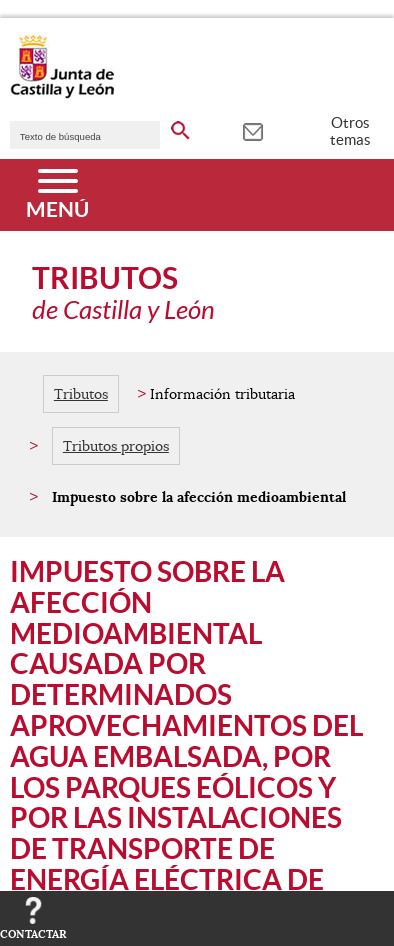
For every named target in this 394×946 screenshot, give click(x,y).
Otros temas (350, 131)
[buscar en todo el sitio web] (180, 127)
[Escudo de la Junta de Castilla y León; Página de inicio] (62, 94)
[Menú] (57, 195)
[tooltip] (252, 130)
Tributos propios (116, 446)
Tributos (81, 394)
